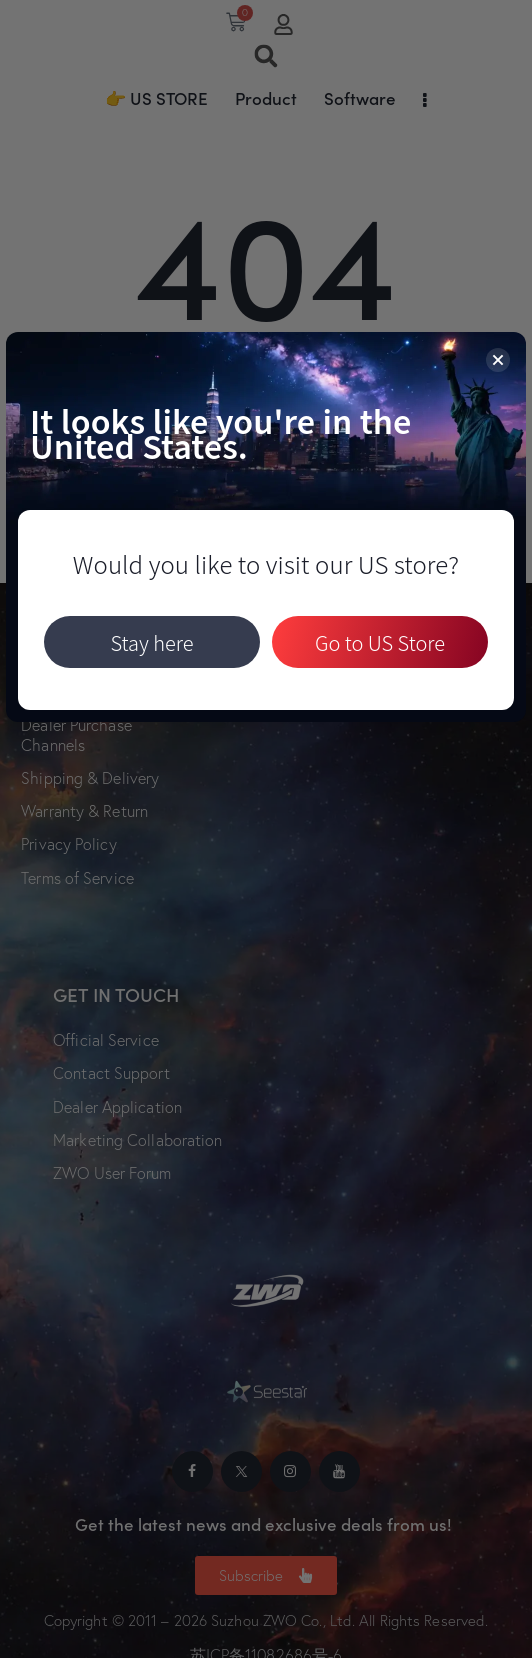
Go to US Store (380, 642)
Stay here (151, 642)
